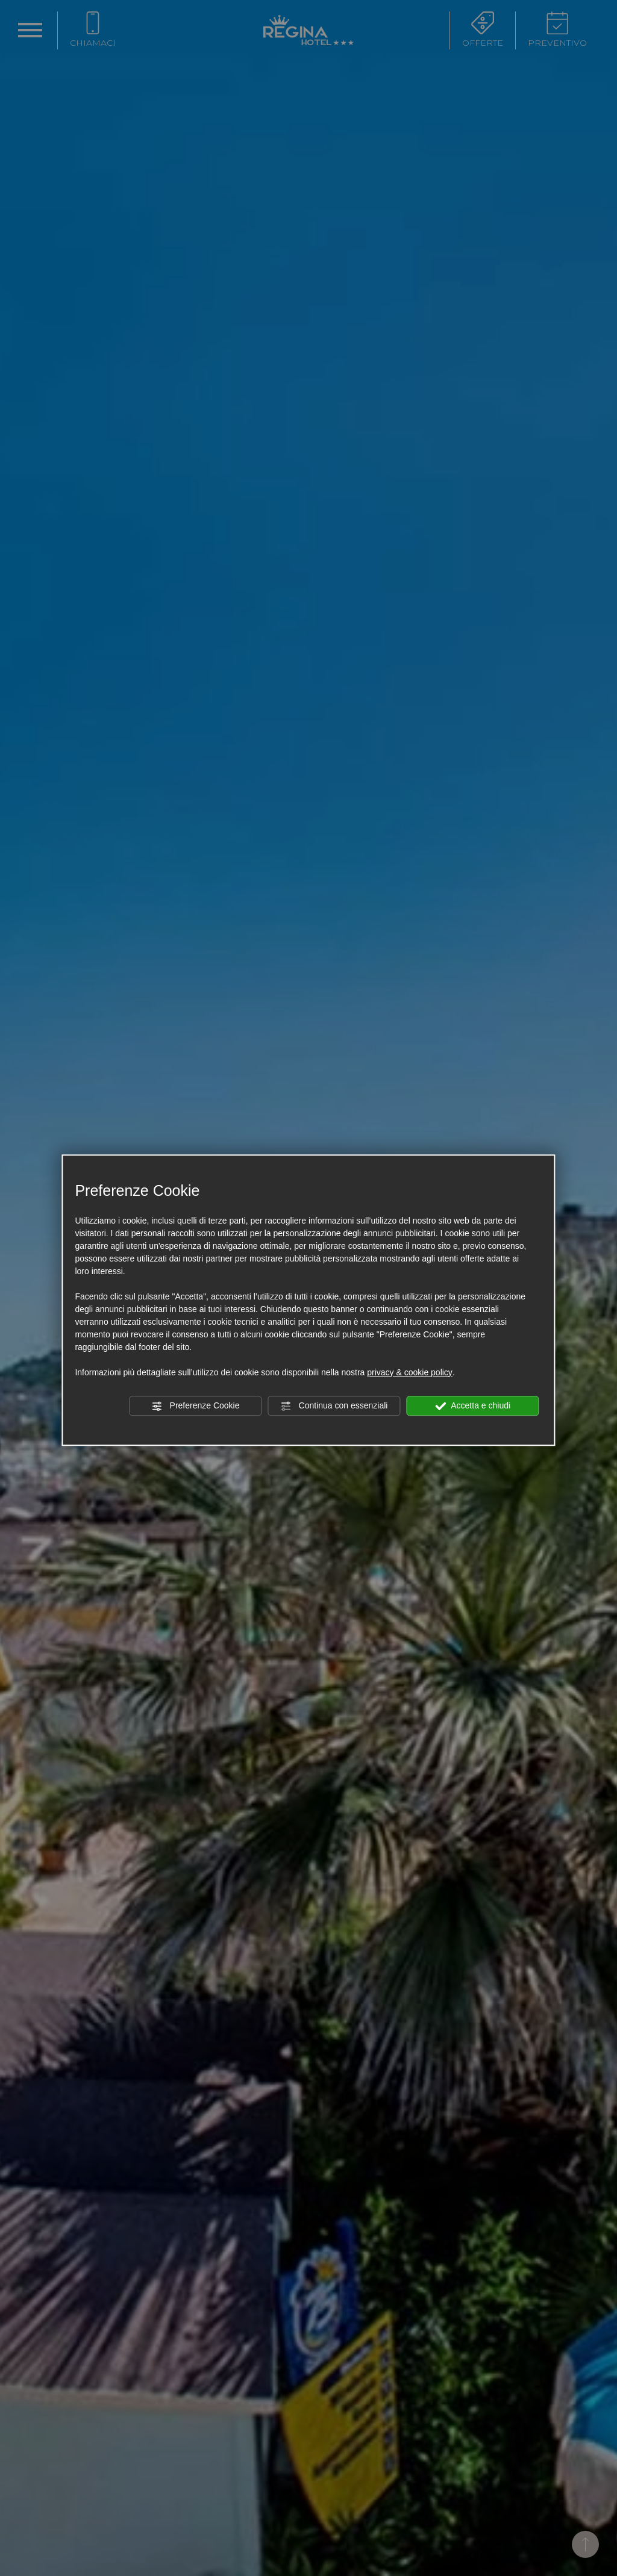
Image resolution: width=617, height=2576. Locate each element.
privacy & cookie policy (410, 1372)
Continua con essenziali (334, 1406)
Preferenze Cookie (196, 1406)
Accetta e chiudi (472, 1406)
